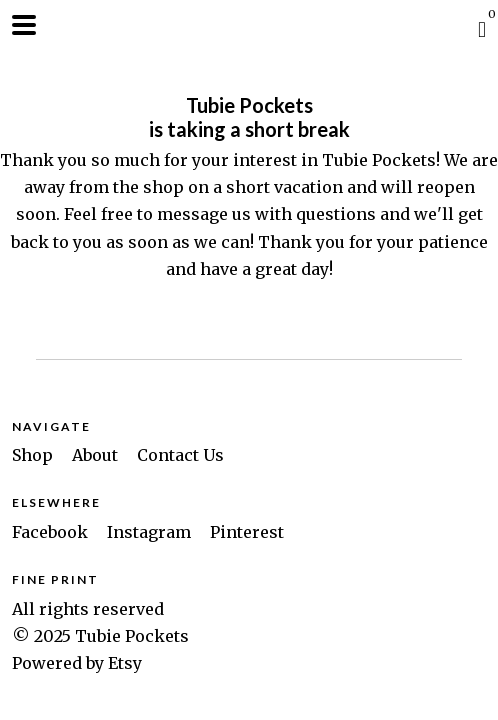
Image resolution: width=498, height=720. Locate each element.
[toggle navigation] (24, 25)
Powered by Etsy (77, 663)
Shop (34, 455)
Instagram (151, 532)
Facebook (52, 532)
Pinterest (247, 532)
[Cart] (482, 29)
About (97, 455)
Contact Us (180, 455)
